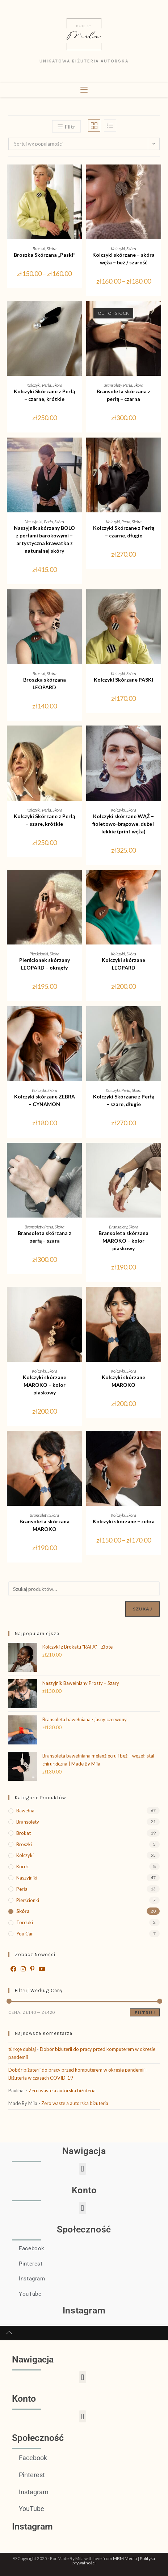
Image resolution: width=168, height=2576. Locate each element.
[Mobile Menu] (84, 90)
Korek (22, 1866)
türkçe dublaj (22, 2049)
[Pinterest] (32, 1969)
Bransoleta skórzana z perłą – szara (44, 1237)
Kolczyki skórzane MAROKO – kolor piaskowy (44, 1384)
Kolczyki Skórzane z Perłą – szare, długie (123, 1100)
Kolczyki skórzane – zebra (124, 1521)
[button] (82, 2169)
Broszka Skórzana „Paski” (44, 255)
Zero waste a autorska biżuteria (62, 2090)
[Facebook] (13, 1969)
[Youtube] (42, 1969)
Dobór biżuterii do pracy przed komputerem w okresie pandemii (76, 2070)
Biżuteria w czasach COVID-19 (40, 2078)
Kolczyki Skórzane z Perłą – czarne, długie (123, 532)
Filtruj (145, 2012)
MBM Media (125, 2558)
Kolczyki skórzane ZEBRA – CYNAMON (44, 1100)
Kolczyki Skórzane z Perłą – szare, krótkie (44, 820)
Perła (46, 385)
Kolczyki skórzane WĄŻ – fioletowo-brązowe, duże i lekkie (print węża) (123, 823)
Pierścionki (38, 953)
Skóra (51, 248)
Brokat (23, 1833)
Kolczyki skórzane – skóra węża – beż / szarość (123, 258)
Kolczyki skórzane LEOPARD (123, 964)
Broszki (39, 248)
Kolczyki (118, 248)
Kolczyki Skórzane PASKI (123, 679)
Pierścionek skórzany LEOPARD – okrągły (44, 964)
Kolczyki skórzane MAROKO (123, 1381)
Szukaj (142, 1609)
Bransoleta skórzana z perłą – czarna (123, 395)
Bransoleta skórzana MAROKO (45, 1525)
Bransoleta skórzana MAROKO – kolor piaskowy (123, 1240)
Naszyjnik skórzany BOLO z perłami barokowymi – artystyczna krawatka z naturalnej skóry (44, 539)
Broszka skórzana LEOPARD (44, 683)
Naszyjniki (33, 521)
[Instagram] (23, 1969)
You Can (25, 1934)
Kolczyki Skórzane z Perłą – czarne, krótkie (44, 395)
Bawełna (25, 1810)
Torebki (24, 1922)
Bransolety (113, 385)
